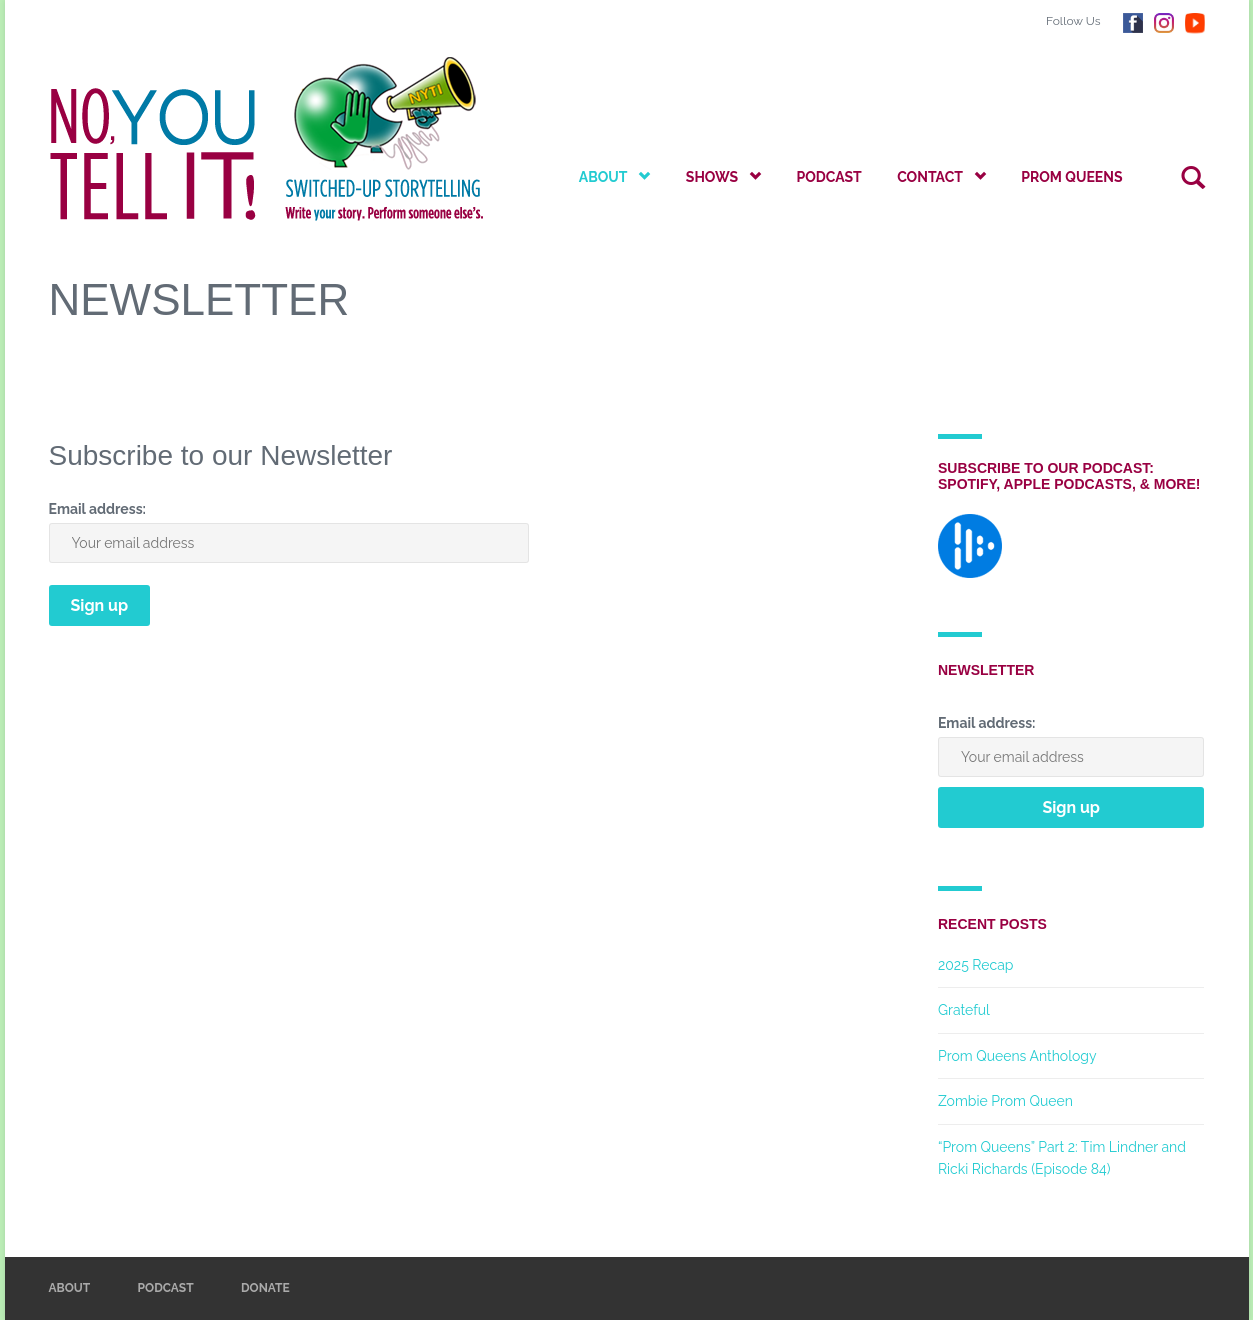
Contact (941, 176)
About (615, 176)
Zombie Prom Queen (1005, 1101)
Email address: (98, 509)
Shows (723, 176)
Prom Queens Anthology (1017, 1056)
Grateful (964, 1010)
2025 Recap (975, 965)
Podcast (828, 177)
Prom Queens (1071, 177)
